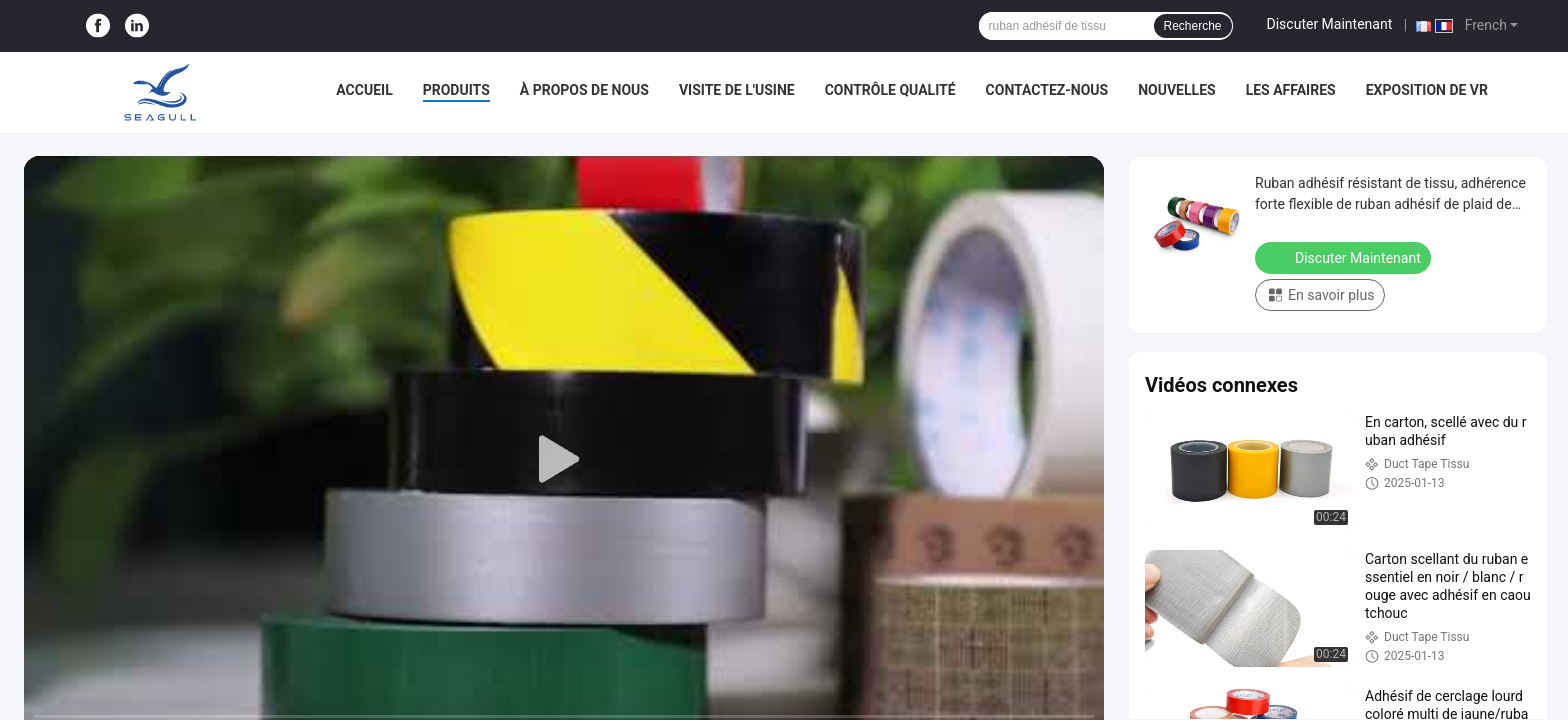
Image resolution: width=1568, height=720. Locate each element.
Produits (456, 90)
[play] (564, 460)
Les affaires (1291, 90)
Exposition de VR (1427, 90)
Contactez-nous (1047, 90)
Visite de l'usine (737, 90)
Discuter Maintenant (1330, 24)
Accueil (364, 90)
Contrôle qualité (890, 90)
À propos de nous (584, 90)
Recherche (1193, 26)
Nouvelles (1176, 90)
